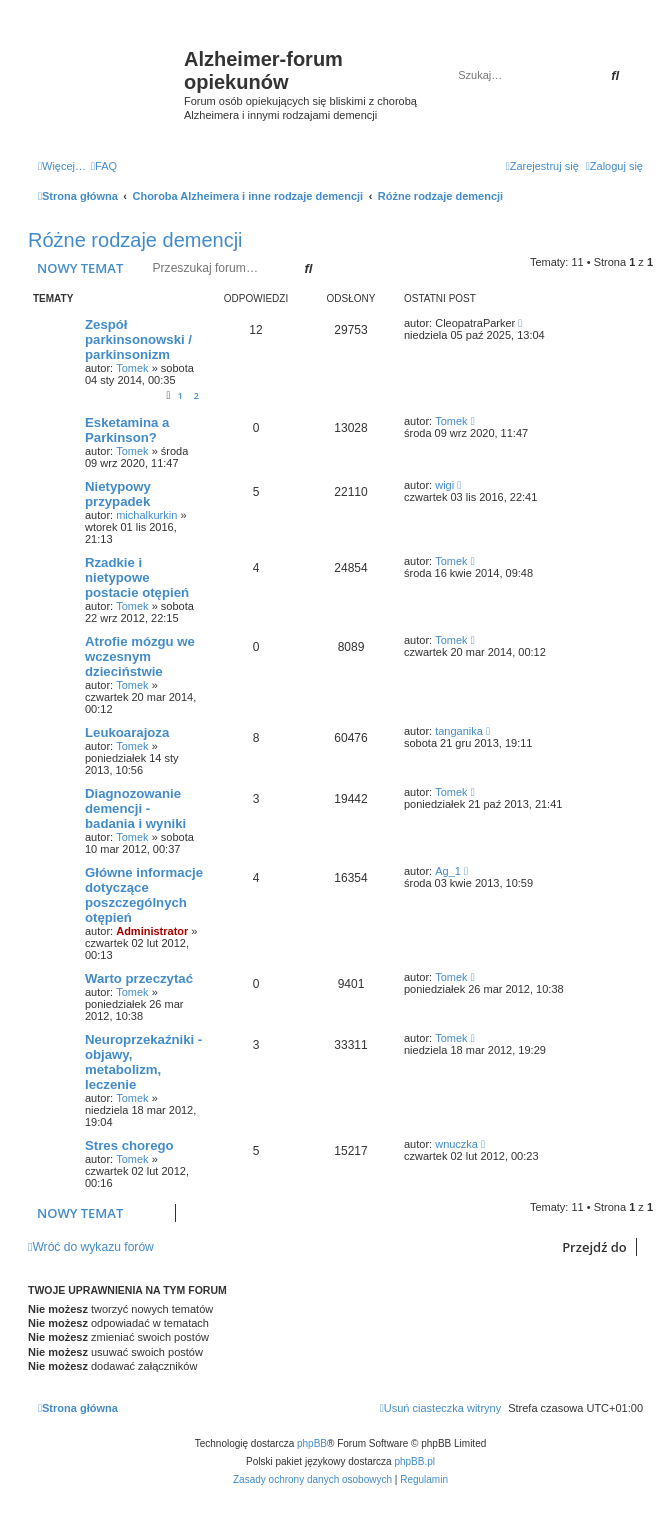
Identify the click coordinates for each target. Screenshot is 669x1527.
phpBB (312, 1443)
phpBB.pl (414, 1461)
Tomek (132, 368)
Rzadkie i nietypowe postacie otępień (137, 577)
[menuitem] (104, 166)
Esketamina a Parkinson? (127, 430)
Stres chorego (129, 1145)
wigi (444, 485)
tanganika (459, 731)
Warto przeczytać (139, 978)
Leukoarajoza (127, 732)
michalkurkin (146, 515)
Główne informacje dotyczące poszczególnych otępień (144, 895)
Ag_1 (448, 871)
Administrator (152, 931)
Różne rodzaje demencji (135, 240)
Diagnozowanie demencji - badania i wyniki (135, 808)
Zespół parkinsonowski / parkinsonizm (138, 339)
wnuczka (456, 1144)
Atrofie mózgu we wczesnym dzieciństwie (140, 656)
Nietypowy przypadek (118, 494)
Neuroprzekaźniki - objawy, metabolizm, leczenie (143, 1062)
